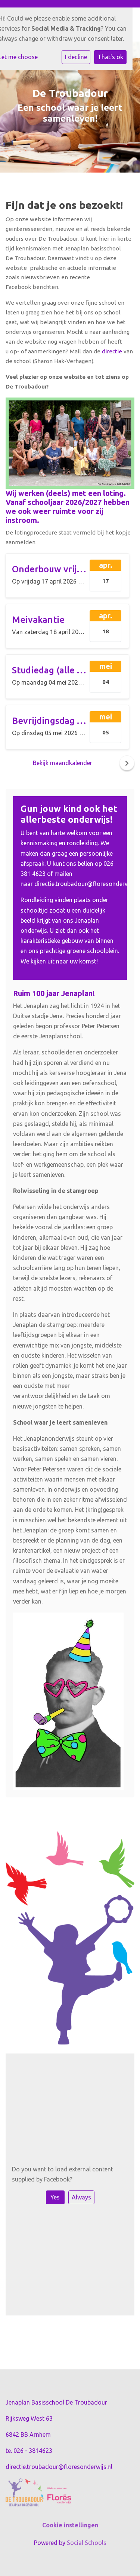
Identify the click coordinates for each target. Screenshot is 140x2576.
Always (81, 2197)
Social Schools (86, 2542)
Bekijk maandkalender (62, 762)
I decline (76, 57)
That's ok (110, 57)
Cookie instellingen (70, 2525)
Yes (55, 2197)
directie (111, 351)
